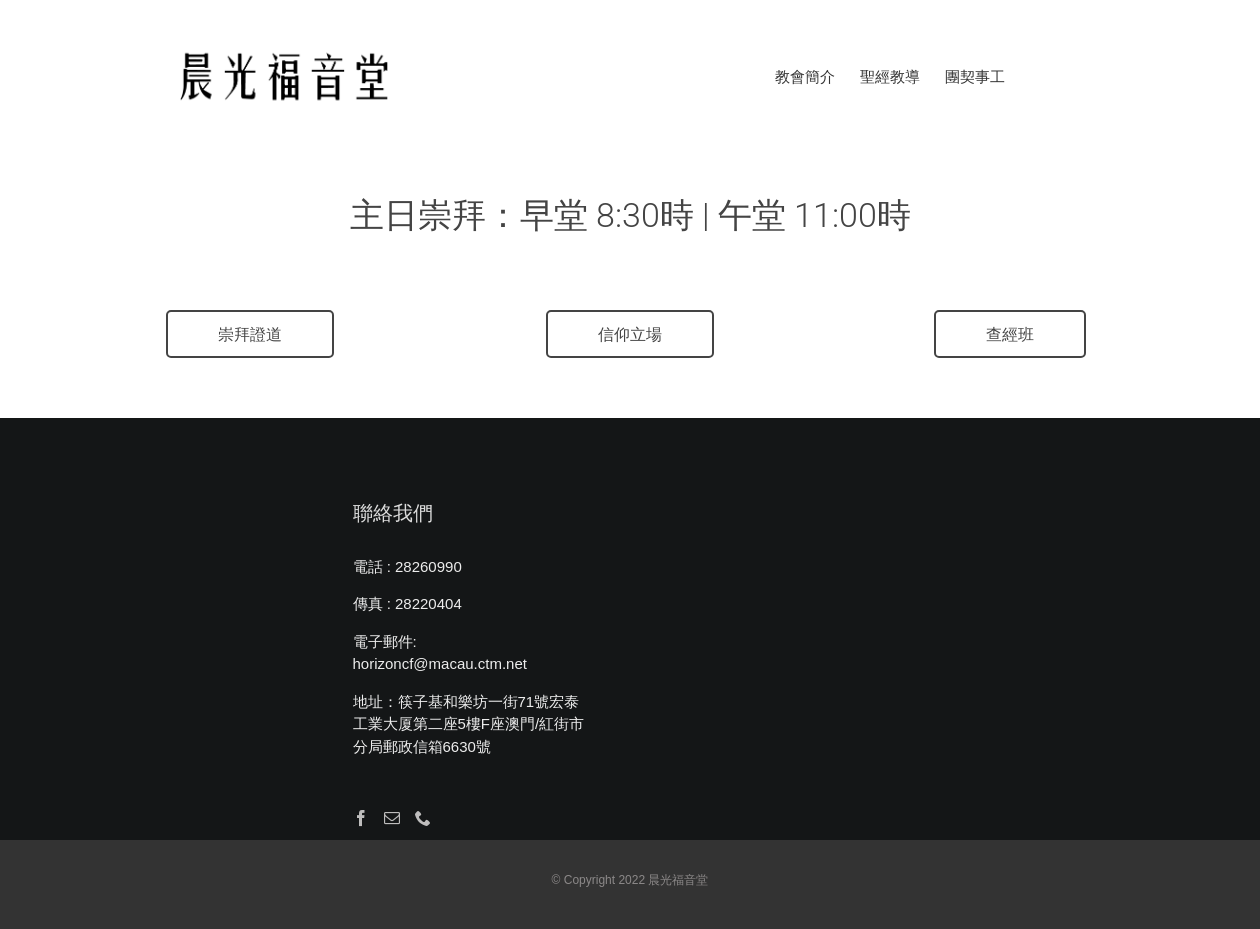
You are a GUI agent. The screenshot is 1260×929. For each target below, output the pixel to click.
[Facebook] (361, 818)
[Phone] (423, 818)
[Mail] (392, 818)
